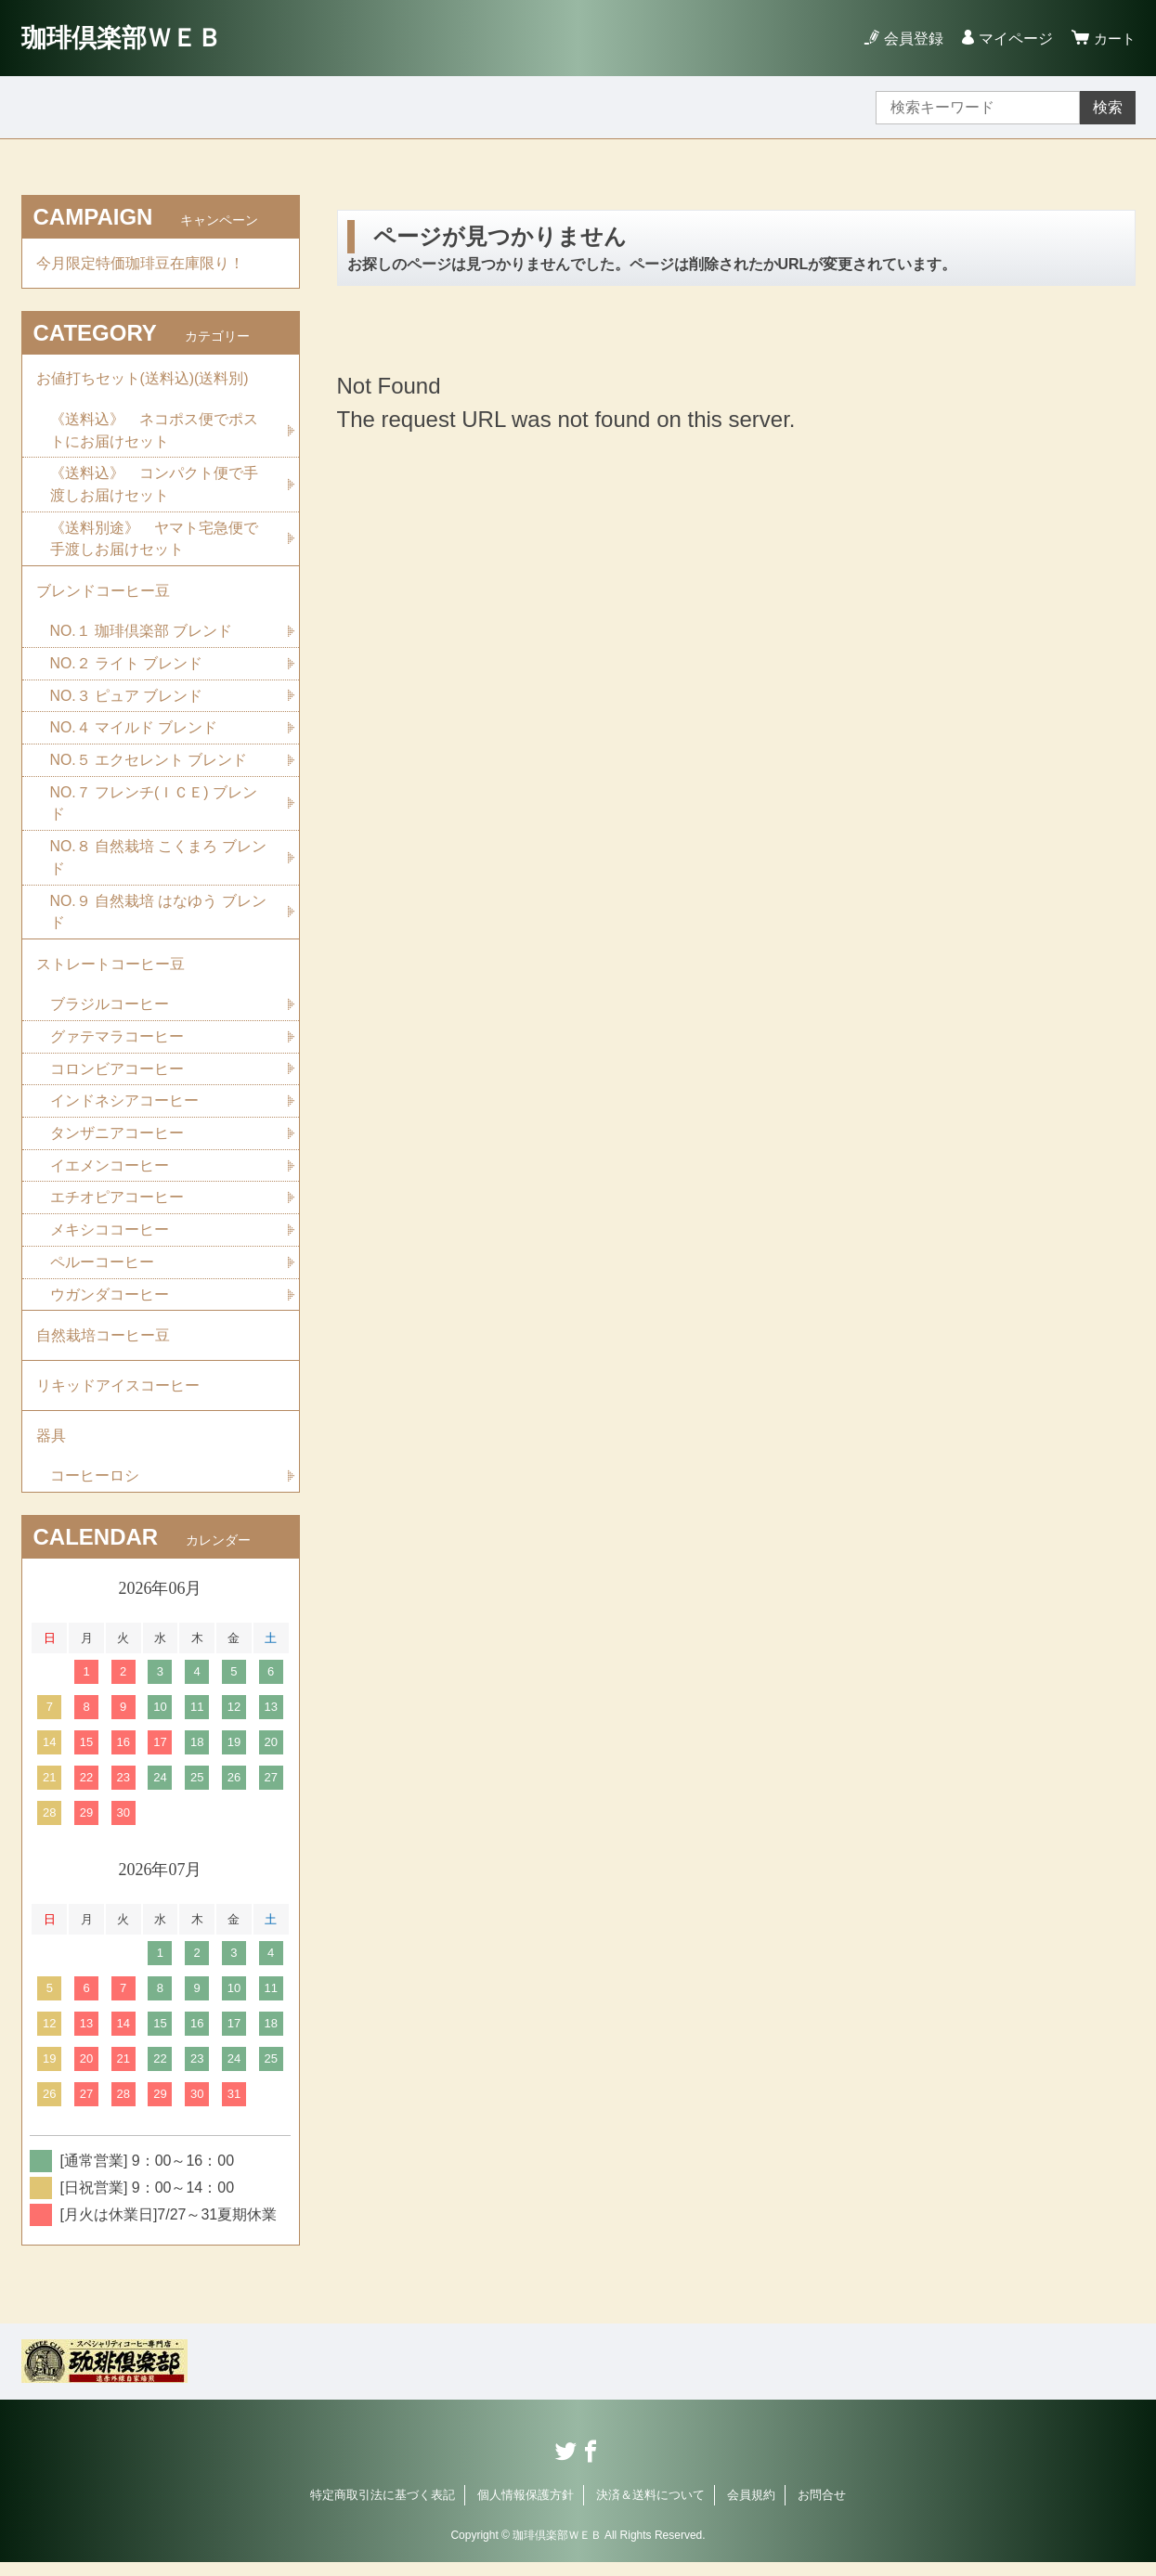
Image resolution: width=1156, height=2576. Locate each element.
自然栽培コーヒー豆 (103, 1346)
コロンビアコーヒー (117, 1077)
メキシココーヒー (109, 1240)
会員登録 (911, 38)
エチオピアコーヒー (117, 1207)
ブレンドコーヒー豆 (103, 594)
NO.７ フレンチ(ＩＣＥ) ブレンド (154, 809)
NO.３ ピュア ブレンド (126, 700)
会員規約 (751, 2509)
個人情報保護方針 (525, 2509)
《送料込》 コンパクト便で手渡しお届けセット (154, 487)
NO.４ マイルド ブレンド (134, 733)
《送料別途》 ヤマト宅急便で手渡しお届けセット (154, 542)
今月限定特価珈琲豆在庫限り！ (140, 263)
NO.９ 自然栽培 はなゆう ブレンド (158, 919)
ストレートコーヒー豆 (110, 971)
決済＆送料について (650, 2509)
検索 (1108, 107)
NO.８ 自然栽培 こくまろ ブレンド (158, 864)
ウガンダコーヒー (109, 1305)
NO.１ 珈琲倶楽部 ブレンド (141, 635)
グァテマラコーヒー (117, 1045)
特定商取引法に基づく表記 (382, 2509)
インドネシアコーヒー (124, 1110)
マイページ (1013, 38)
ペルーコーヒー (102, 1272)
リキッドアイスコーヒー (118, 1397)
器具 (51, 1448)
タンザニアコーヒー (117, 1142)
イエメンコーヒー (109, 1175)
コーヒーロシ (94, 1489)
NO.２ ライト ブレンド (126, 668)
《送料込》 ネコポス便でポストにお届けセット (154, 432)
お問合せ (822, 2509)
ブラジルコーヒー (109, 1012)
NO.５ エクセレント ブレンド (149, 765)
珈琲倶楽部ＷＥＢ (125, 37)
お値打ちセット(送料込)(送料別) (142, 380)
